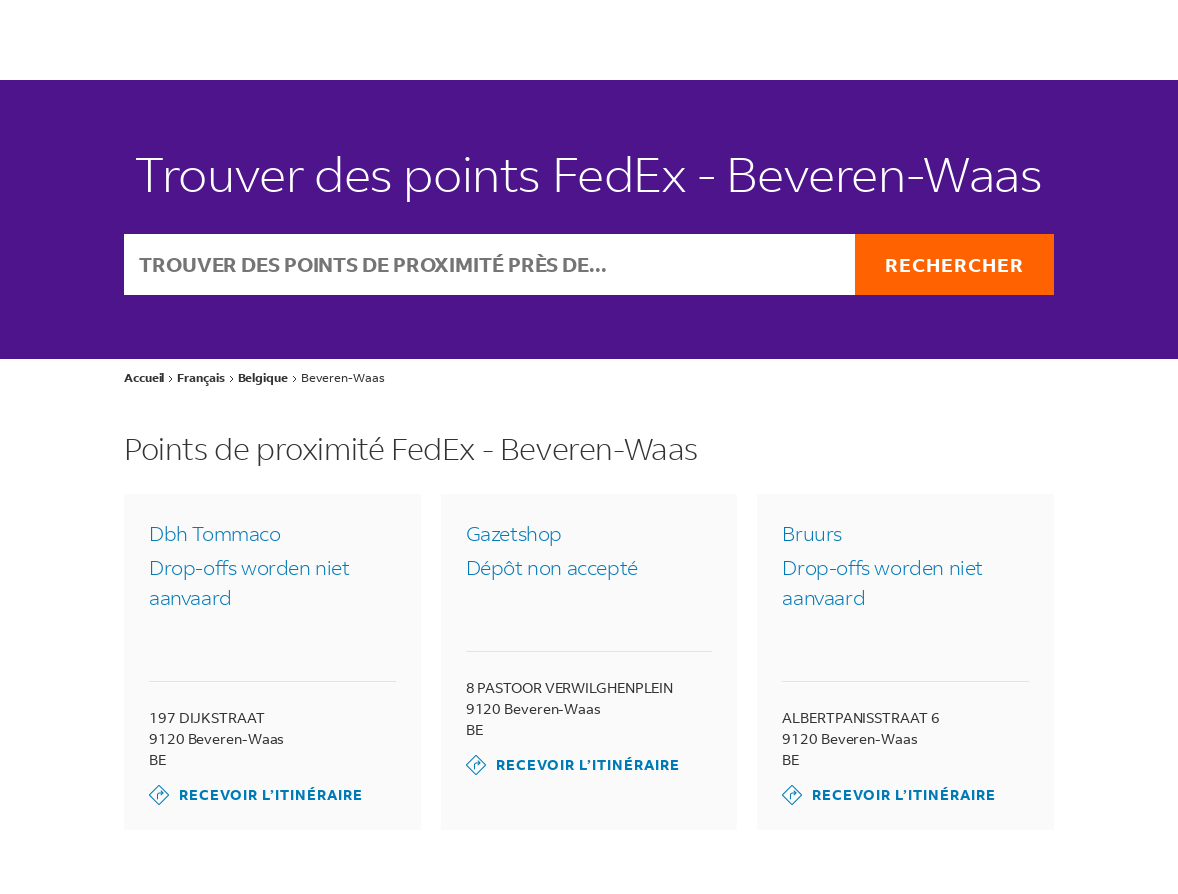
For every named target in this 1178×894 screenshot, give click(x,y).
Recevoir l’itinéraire (256, 795)
